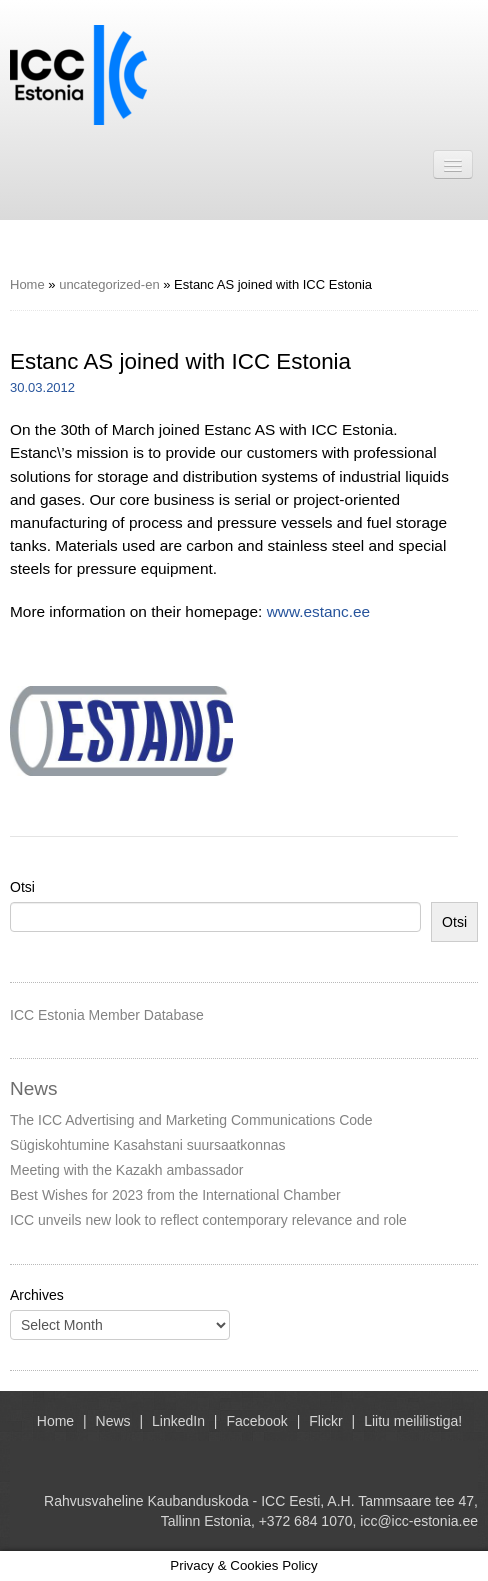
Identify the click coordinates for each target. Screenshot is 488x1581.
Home (27, 284)
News (113, 1421)
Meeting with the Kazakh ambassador (126, 1170)
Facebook (256, 1421)
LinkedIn (178, 1421)
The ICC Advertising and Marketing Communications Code (191, 1120)
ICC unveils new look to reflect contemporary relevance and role (208, 1220)
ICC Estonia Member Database (107, 1015)
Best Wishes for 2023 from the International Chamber (175, 1195)
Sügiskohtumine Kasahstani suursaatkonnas (148, 1145)
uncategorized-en (109, 284)
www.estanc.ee (319, 611)
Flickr (325, 1421)
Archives (37, 1295)
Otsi (22, 887)
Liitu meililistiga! (413, 1421)
